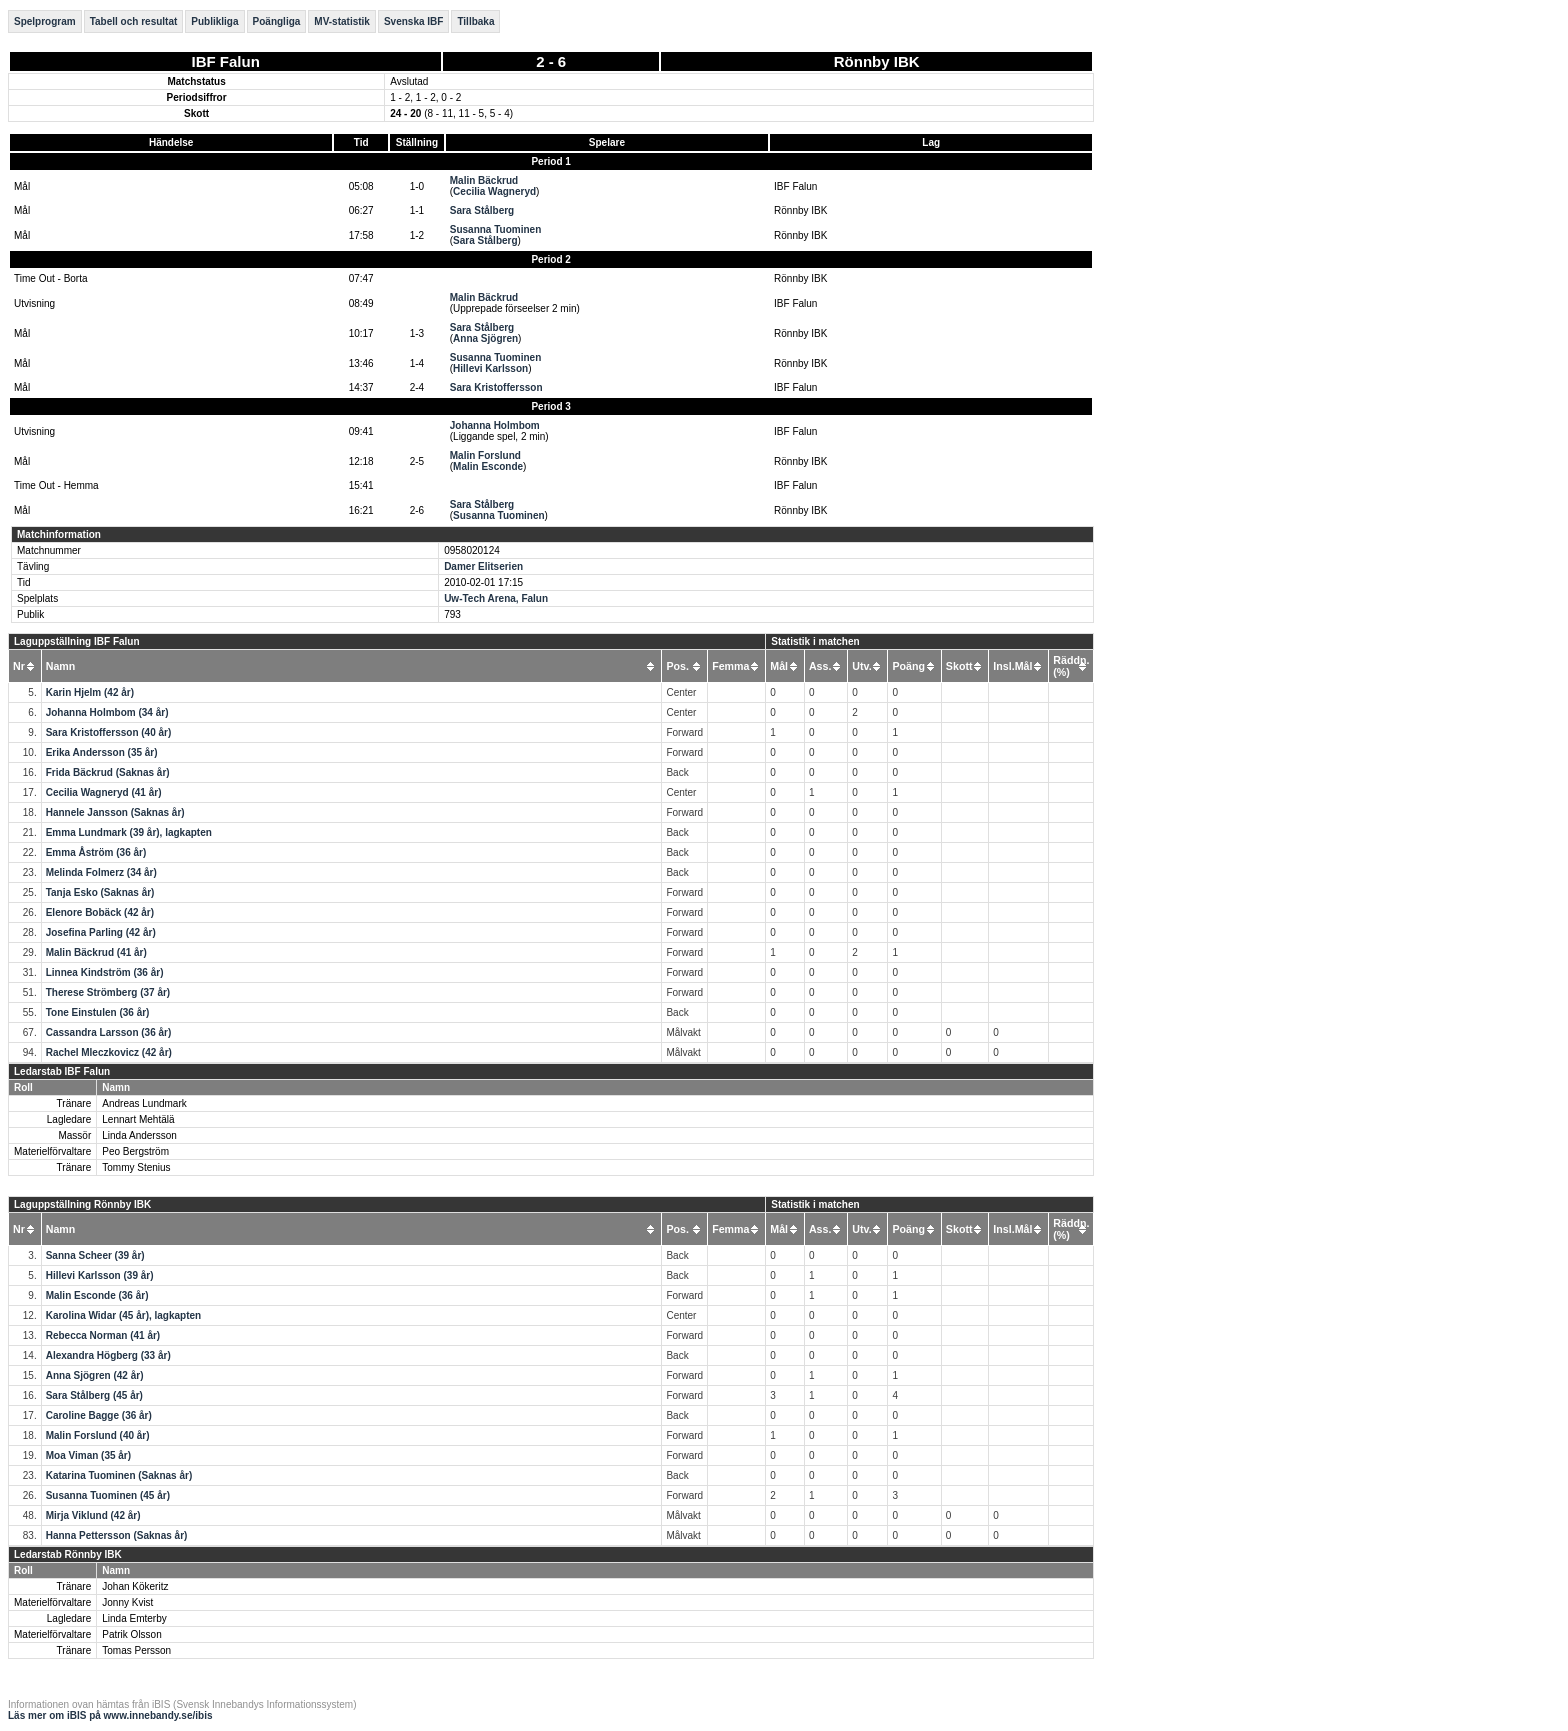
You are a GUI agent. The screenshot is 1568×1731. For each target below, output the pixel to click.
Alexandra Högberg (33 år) (108, 1355)
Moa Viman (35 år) (88, 1455)
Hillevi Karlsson (490, 368)
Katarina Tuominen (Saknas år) (119, 1475)
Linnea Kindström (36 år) (105, 972)
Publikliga (214, 21)
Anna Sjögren (485, 338)
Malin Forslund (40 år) (98, 1435)
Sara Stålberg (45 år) (94, 1395)
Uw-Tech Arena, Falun (496, 598)
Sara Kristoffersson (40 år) (109, 732)
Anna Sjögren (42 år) (95, 1375)
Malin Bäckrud (484, 180)
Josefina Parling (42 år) (101, 932)
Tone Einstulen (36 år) (98, 1012)
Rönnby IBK (877, 61)
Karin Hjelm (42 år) (90, 692)
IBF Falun (226, 61)
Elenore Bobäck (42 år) (100, 912)
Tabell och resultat (134, 21)
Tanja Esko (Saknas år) (100, 892)
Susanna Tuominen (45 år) (108, 1495)
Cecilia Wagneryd (494, 191)
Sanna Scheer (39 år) (95, 1255)
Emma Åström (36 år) (96, 852)
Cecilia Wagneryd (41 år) (104, 792)
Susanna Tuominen (496, 229)
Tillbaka (475, 21)
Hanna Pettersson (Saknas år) (117, 1535)
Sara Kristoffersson (496, 387)
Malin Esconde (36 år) (97, 1295)
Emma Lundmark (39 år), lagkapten (129, 832)
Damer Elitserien (483, 566)
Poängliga (277, 21)
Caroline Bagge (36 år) (99, 1415)
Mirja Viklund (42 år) (93, 1515)
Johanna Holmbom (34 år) (107, 712)
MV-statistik (342, 21)
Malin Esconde (488, 466)
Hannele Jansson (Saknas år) (115, 812)
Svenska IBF (413, 21)
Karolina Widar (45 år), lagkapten (124, 1315)
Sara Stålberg (482, 210)
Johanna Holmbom (495, 425)
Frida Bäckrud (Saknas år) (108, 772)
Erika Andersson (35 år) (102, 752)
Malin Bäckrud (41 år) (96, 952)
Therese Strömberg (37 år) (108, 992)
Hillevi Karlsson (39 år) (100, 1275)
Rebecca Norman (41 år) (103, 1335)
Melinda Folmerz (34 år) (101, 872)
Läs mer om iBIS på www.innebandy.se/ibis (110, 1715)
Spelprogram (45, 21)
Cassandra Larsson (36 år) (109, 1032)
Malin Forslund (485, 455)
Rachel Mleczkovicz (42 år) (109, 1052)
